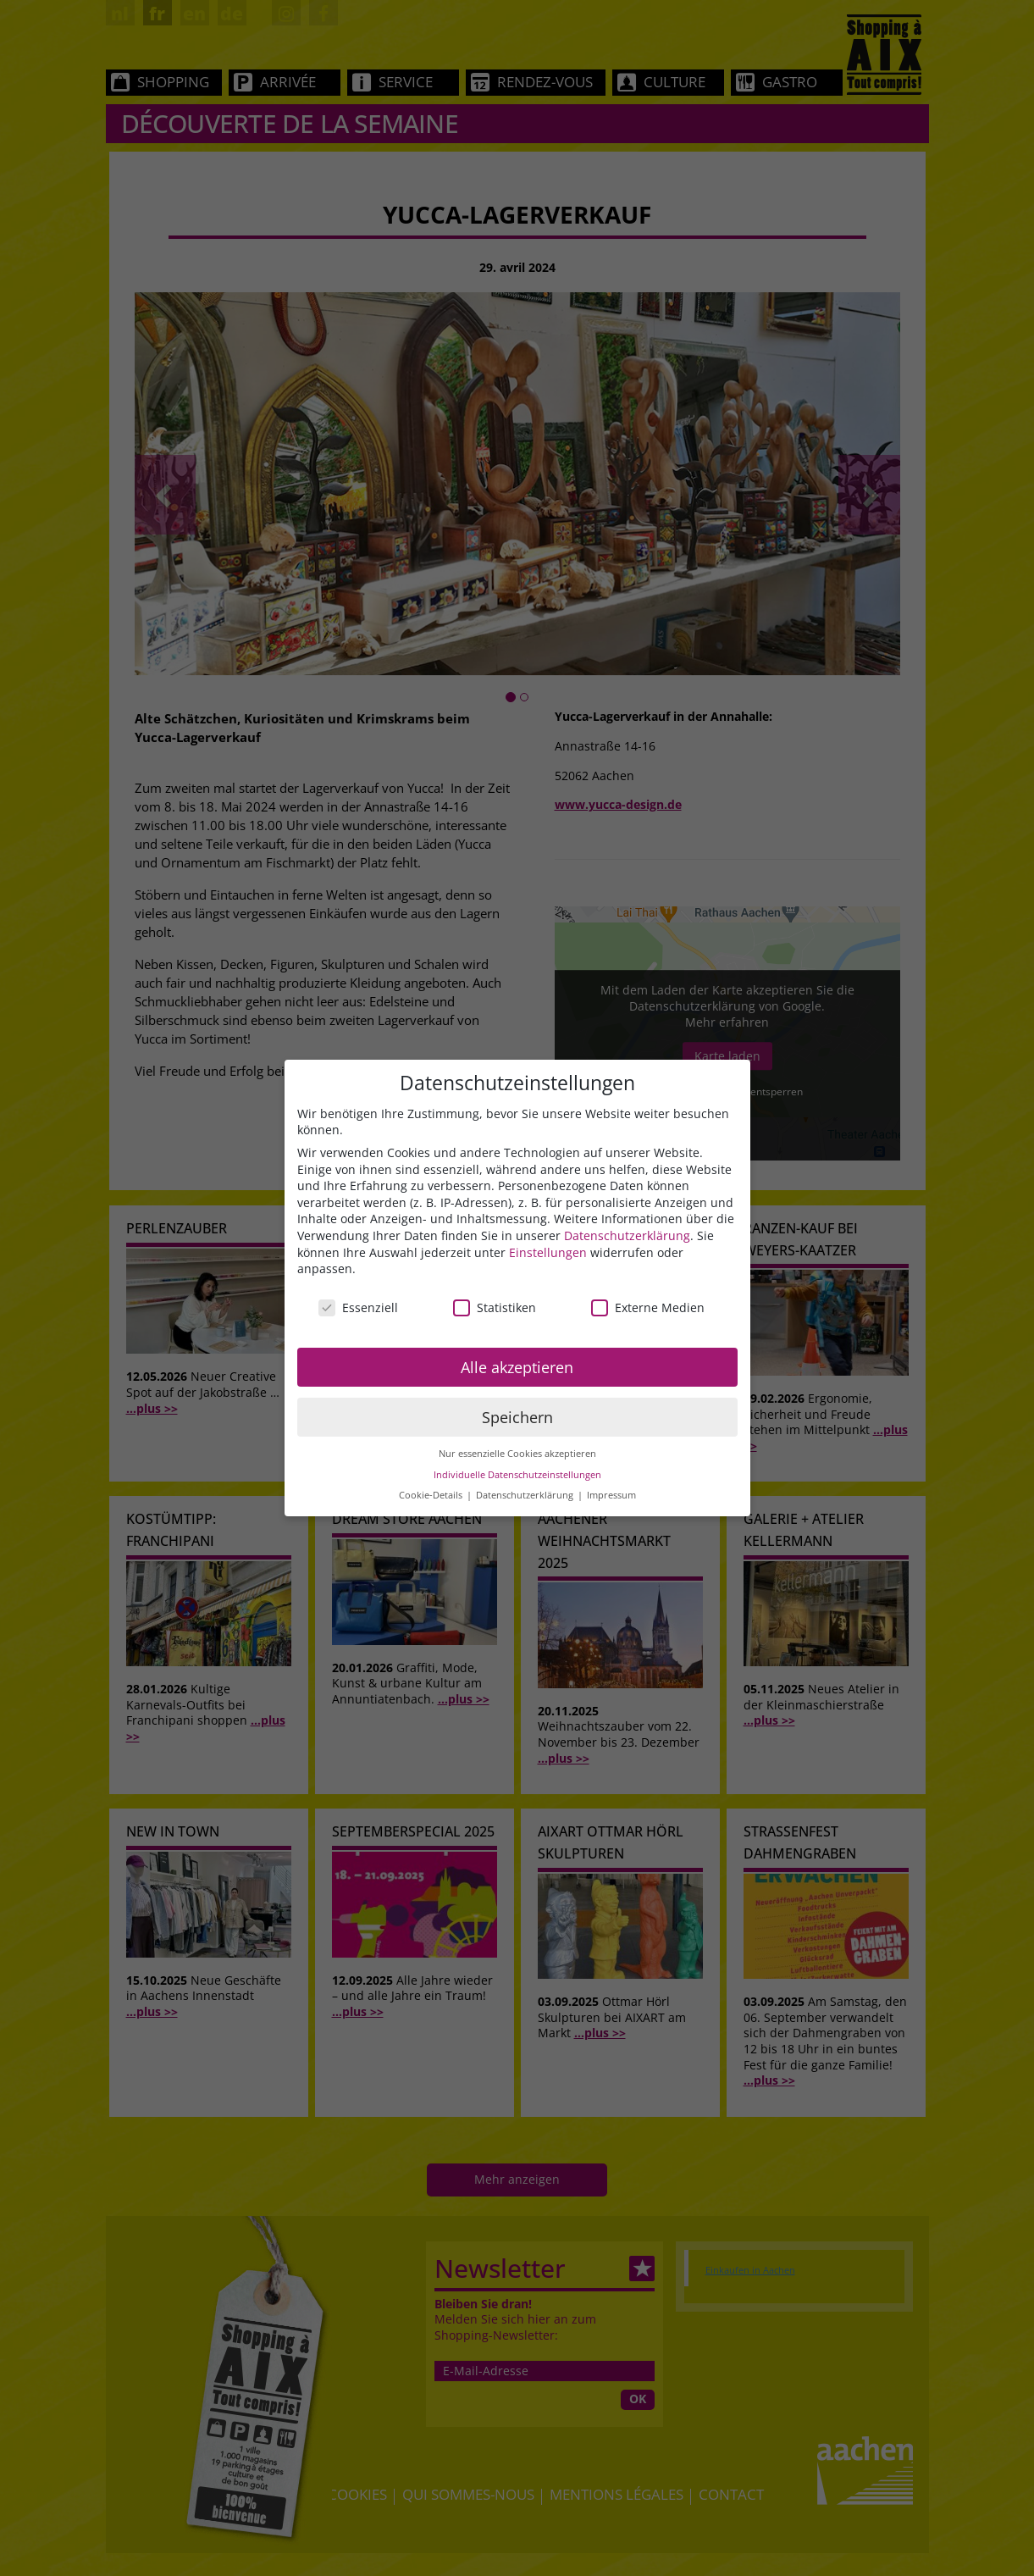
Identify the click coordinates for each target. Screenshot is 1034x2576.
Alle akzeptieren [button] (517, 1367)
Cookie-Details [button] (432, 1495)
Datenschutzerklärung (627, 1235)
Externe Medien (648, 1307)
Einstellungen (548, 1252)
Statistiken (494, 1307)
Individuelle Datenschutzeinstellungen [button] (517, 1475)
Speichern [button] (517, 1417)
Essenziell (358, 1307)
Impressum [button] (611, 1495)
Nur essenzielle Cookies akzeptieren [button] (517, 1454)
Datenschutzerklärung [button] (526, 1495)
